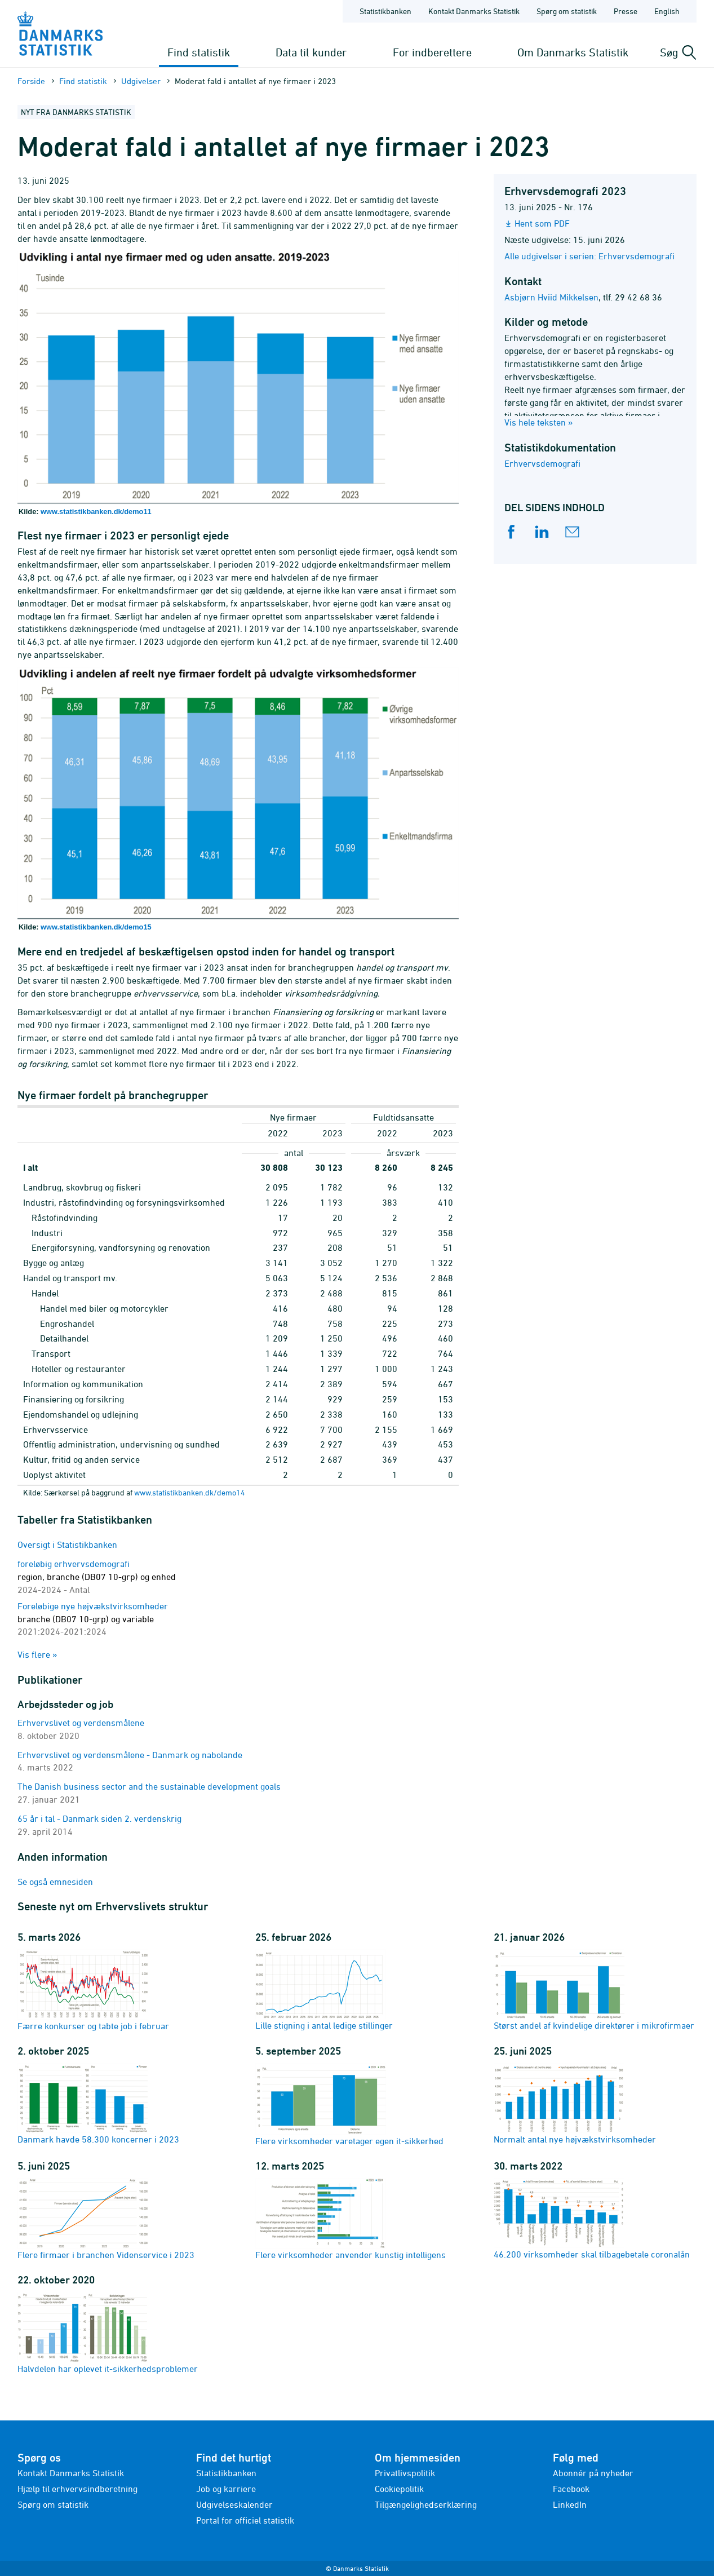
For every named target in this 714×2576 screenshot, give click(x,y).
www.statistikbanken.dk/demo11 (96, 511)
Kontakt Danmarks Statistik (70, 2473)
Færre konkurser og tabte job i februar (93, 1990)
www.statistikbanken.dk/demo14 (189, 1492)
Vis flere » (37, 1654)
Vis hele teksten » (538, 422)
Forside (31, 81)
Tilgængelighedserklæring (426, 2504)
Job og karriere (226, 2489)
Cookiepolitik (399, 2489)
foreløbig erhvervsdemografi (96, 1577)
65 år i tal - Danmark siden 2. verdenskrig (99, 1818)
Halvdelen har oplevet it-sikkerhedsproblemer (107, 2333)
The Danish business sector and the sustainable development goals (149, 1786)
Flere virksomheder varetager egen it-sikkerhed (349, 2104)
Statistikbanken (385, 11)
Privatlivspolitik (405, 2473)
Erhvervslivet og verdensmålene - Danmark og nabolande (129, 1755)
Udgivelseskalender (234, 2504)
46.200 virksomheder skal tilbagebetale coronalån (592, 2218)
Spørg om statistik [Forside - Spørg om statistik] (566, 11)
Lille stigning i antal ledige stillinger (324, 1989)
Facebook (571, 2489)
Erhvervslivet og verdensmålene (80, 1723)
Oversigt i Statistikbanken (67, 1544)
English (667, 11)
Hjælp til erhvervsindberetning (77, 2489)
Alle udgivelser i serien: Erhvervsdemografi (589, 256)
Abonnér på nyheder (593, 2473)
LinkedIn (570, 2504)
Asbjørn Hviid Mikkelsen (551, 297)
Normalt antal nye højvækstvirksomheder (575, 2103)
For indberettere (432, 52)
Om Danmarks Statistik (572, 52)
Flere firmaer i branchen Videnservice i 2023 (105, 2219)
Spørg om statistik (52, 2504)
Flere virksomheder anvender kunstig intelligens (350, 2219)
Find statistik (198, 52)
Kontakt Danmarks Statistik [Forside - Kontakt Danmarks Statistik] (474, 11)
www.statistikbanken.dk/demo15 (96, 927)
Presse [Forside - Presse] (625, 11)
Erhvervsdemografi (542, 463)
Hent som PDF (542, 223)
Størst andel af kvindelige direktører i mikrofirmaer (594, 1989)
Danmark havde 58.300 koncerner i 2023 (98, 2103)
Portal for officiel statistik (245, 2520)
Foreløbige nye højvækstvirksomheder (92, 1619)
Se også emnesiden (55, 1881)
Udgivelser (141, 81)
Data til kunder (311, 52)
